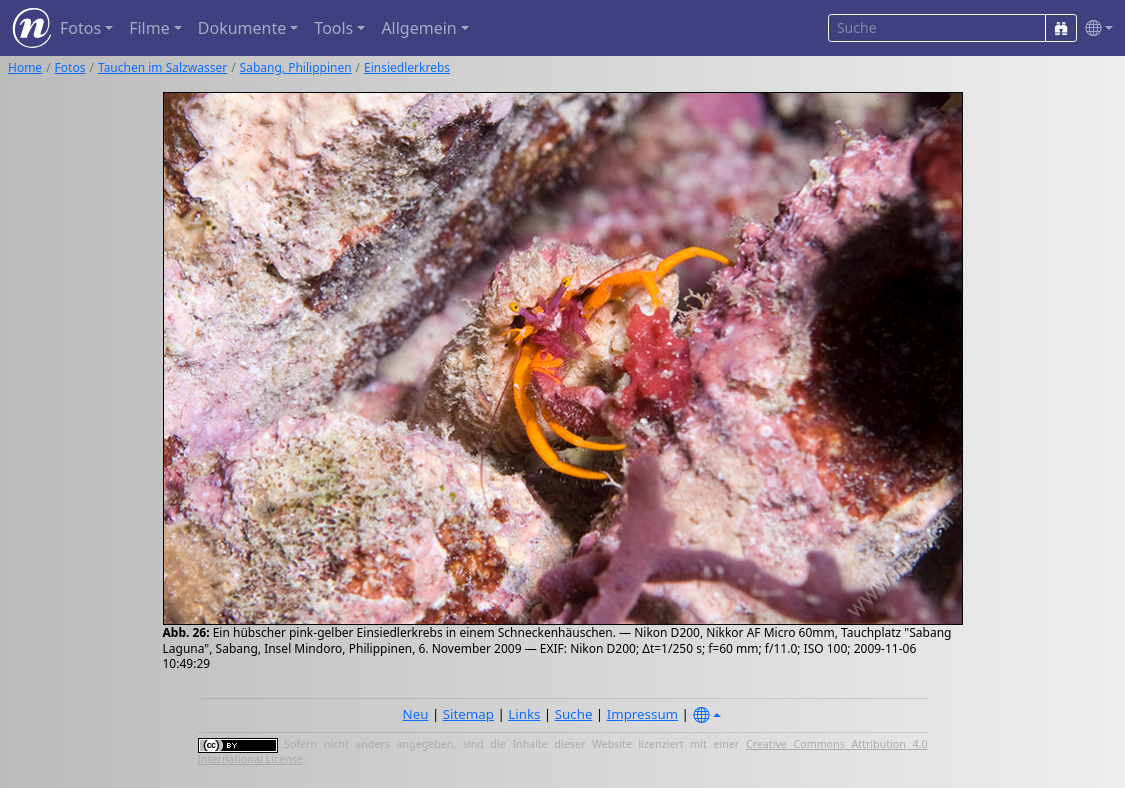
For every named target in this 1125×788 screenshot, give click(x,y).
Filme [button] (149, 28)
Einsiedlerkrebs (407, 67)
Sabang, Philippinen (296, 67)
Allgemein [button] (418, 28)
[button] (1095, 28)
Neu (416, 714)
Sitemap (468, 714)
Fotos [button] (80, 28)
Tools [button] (333, 28)
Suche (574, 714)
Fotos (70, 67)
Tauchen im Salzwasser (162, 67)
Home (25, 67)
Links (524, 714)
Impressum (642, 714)
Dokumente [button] (242, 28)
